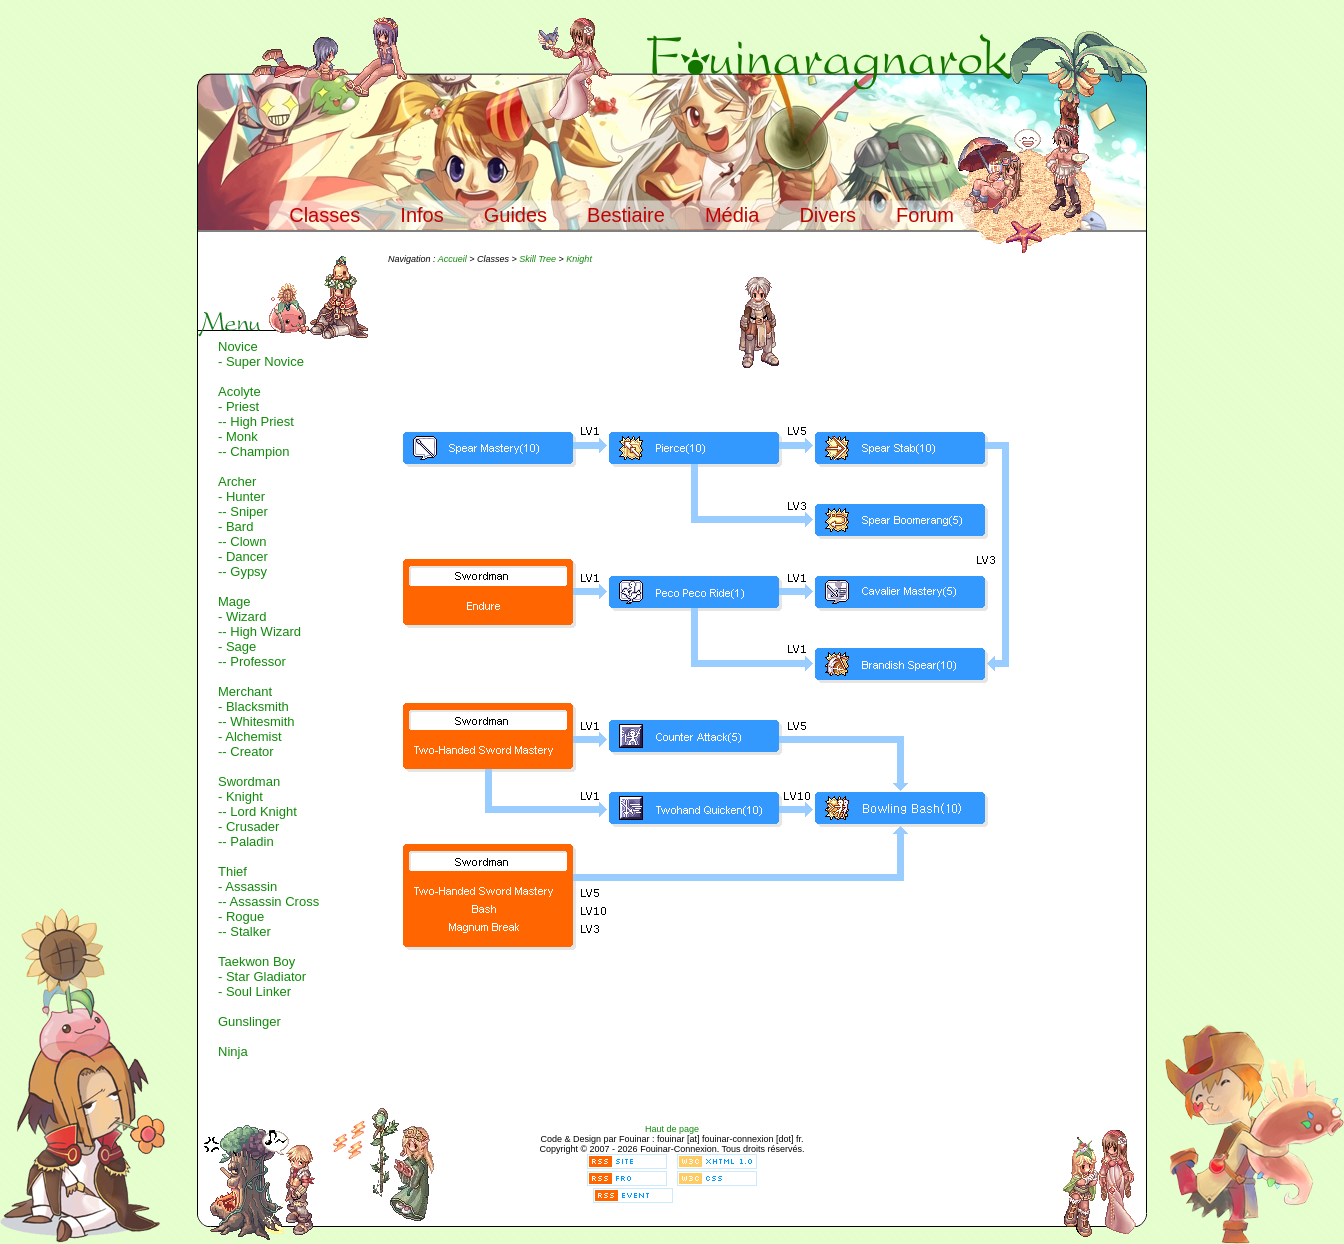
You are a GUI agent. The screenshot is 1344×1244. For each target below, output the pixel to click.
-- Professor (252, 661)
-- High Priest (256, 421)
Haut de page (672, 1129)
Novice (238, 346)
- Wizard (242, 616)
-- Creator (246, 751)
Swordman (249, 781)
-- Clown (242, 541)
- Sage (237, 646)
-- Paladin (246, 841)
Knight (579, 259)
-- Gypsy (242, 571)
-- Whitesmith (256, 721)
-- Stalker (244, 931)
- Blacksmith (253, 706)
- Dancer (243, 556)
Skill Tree (537, 259)
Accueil (452, 259)
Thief (232, 871)
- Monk (238, 436)
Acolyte (239, 391)
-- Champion (254, 451)
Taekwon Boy (256, 961)
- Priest (238, 406)
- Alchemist (250, 736)
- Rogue (241, 916)
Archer (237, 481)
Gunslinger (249, 1021)
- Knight (240, 796)
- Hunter (241, 496)
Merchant (245, 691)
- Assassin (247, 886)
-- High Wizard (259, 631)
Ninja (233, 1051)
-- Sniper (243, 511)
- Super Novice (261, 361)
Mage (234, 601)
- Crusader (248, 826)
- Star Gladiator (262, 976)
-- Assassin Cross (268, 901)
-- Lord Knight (257, 811)
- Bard (235, 526)
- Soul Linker (254, 991)
